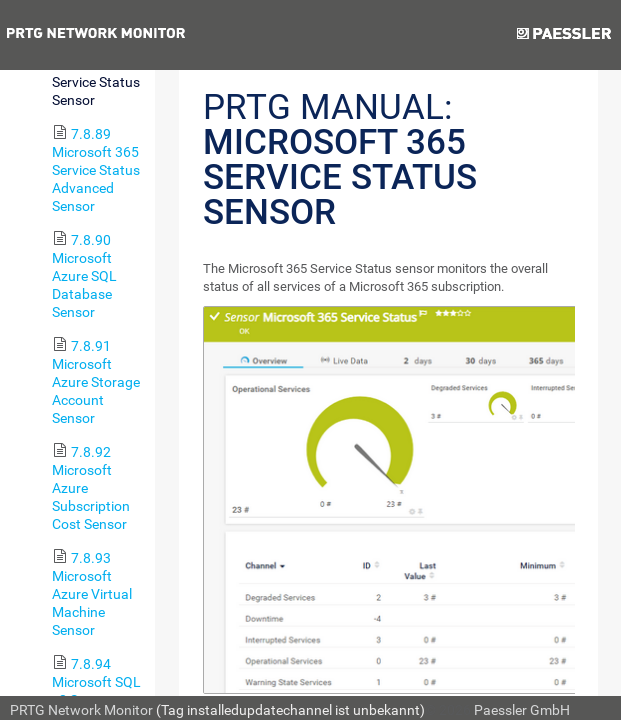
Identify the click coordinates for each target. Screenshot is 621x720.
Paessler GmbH (522, 710)
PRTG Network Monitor (81, 710)
